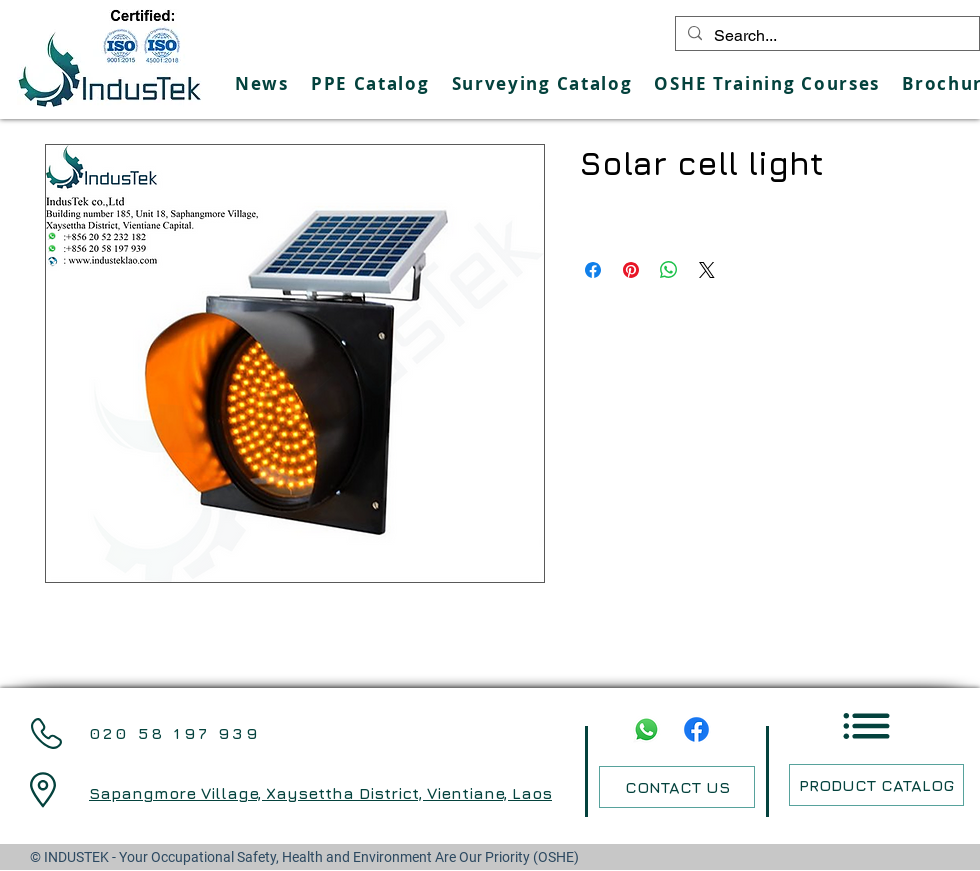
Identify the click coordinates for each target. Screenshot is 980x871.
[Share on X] (707, 270)
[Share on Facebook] (593, 270)
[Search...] (825, 36)
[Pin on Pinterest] (631, 270)
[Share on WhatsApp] (669, 270)
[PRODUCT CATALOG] (876, 785)
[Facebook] (696, 729)
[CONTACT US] (677, 787)
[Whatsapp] (646, 729)
